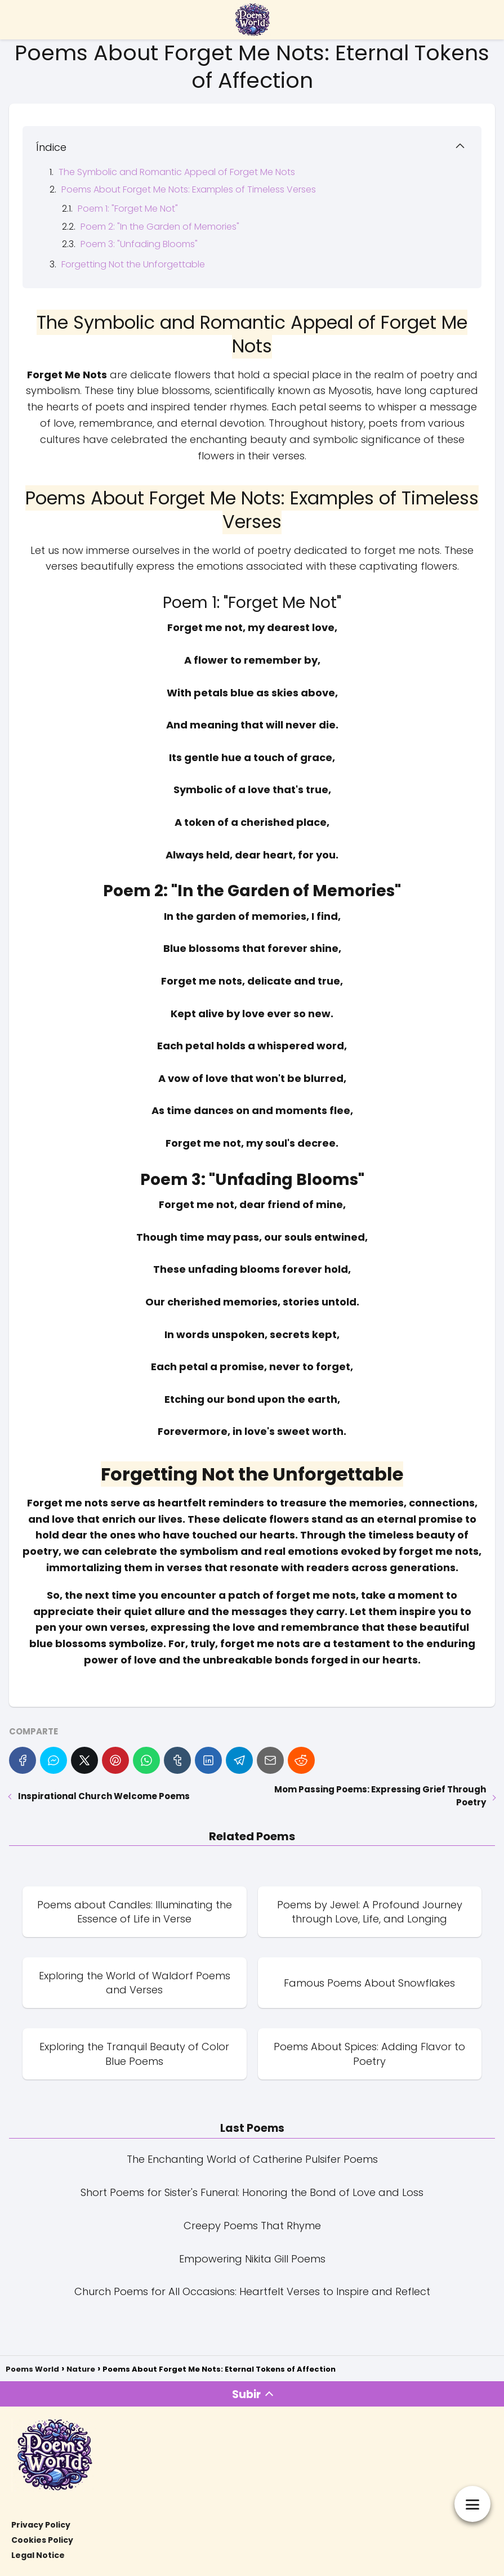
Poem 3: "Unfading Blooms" (139, 244)
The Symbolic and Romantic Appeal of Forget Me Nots (177, 172)
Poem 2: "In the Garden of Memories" (160, 226)
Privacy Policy (40, 2524)
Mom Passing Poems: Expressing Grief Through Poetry (380, 1795)
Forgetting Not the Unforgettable (133, 264)
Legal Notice (38, 2555)
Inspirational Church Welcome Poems (104, 1796)
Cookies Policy (42, 2540)
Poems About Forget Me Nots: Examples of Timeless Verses (188, 189)
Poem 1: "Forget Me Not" (128, 208)
